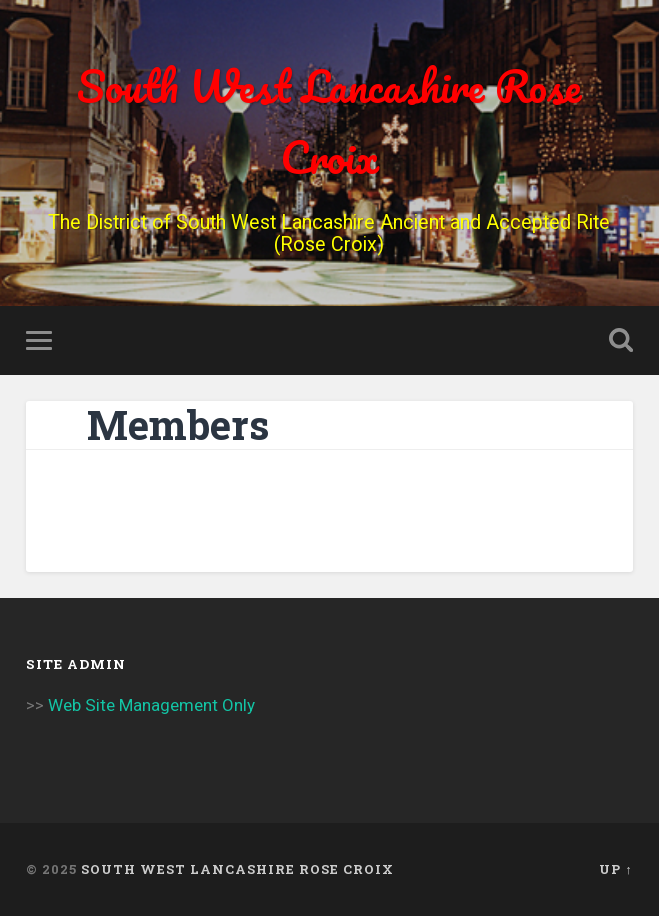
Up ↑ (615, 869)
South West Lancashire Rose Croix (329, 121)
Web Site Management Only (151, 705)
